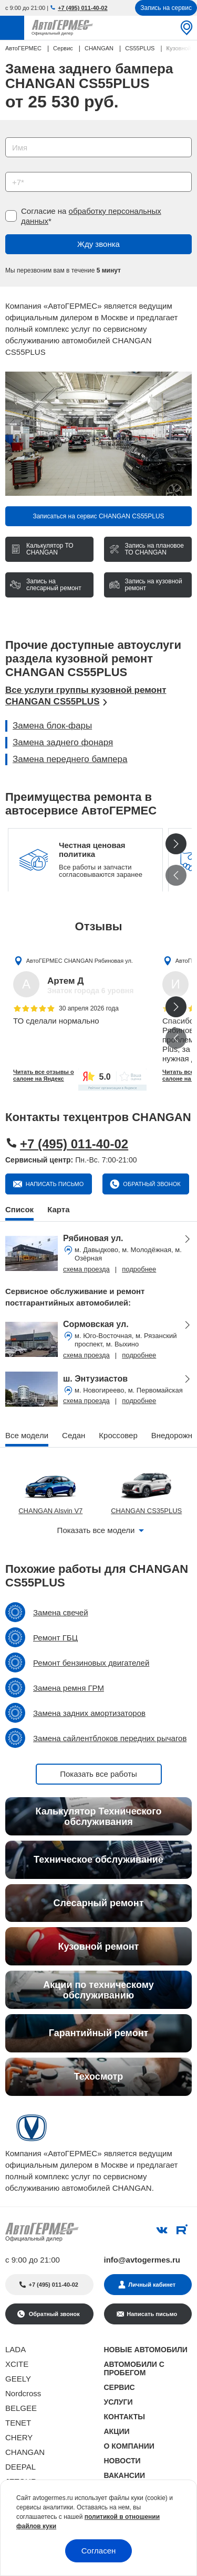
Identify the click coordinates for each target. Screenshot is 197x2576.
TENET (18, 2422)
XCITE (16, 2364)
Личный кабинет (151, 2284)
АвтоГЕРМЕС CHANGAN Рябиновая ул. (79, 961)
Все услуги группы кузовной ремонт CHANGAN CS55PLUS (86, 696)
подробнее (139, 1269)
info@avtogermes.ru (142, 2259)
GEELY (18, 2378)
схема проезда (86, 1269)
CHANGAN (25, 2452)
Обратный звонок (150, 1184)
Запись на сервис (166, 8)
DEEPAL (20, 2466)
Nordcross (23, 2393)
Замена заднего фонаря (63, 742)
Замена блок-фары (52, 726)
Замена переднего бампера (70, 759)
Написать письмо (54, 1184)
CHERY (19, 2437)
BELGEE (21, 2408)
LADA (15, 2349)
